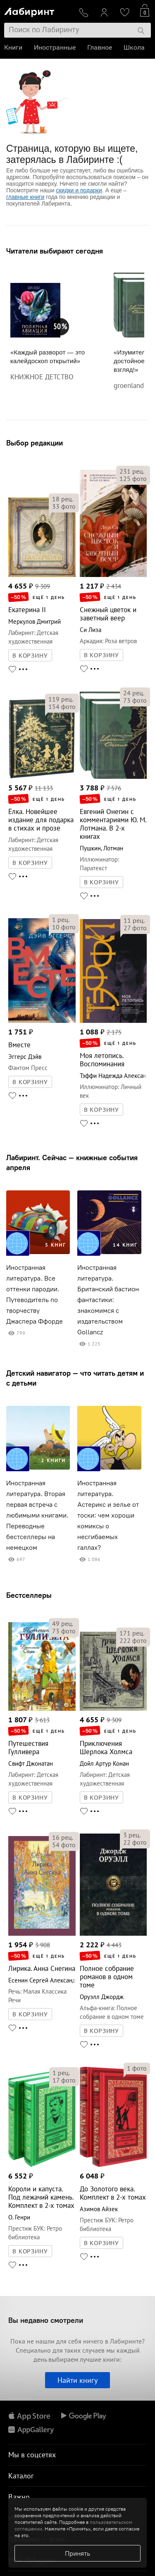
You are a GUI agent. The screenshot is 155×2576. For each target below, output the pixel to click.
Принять (77, 2553)
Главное (99, 47)
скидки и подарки (79, 190)
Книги (13, 47)
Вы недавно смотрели (45, 2320)
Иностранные (55, 47)
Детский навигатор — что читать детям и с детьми (75, 1378)
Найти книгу (77, 2380)
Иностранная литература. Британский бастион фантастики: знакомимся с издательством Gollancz (108, 1300)
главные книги (25, 197)
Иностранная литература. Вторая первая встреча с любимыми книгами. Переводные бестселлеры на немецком (37, 1515)
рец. (62, 499)
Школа (134, 47)
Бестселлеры (29, 1595)
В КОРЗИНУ (30, 655)
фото (64, 506)
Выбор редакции (34, 443)
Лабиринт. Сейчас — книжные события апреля (72, 1162)
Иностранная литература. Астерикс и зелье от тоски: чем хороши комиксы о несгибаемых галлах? (108, 1515)
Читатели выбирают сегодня (54, 251)
